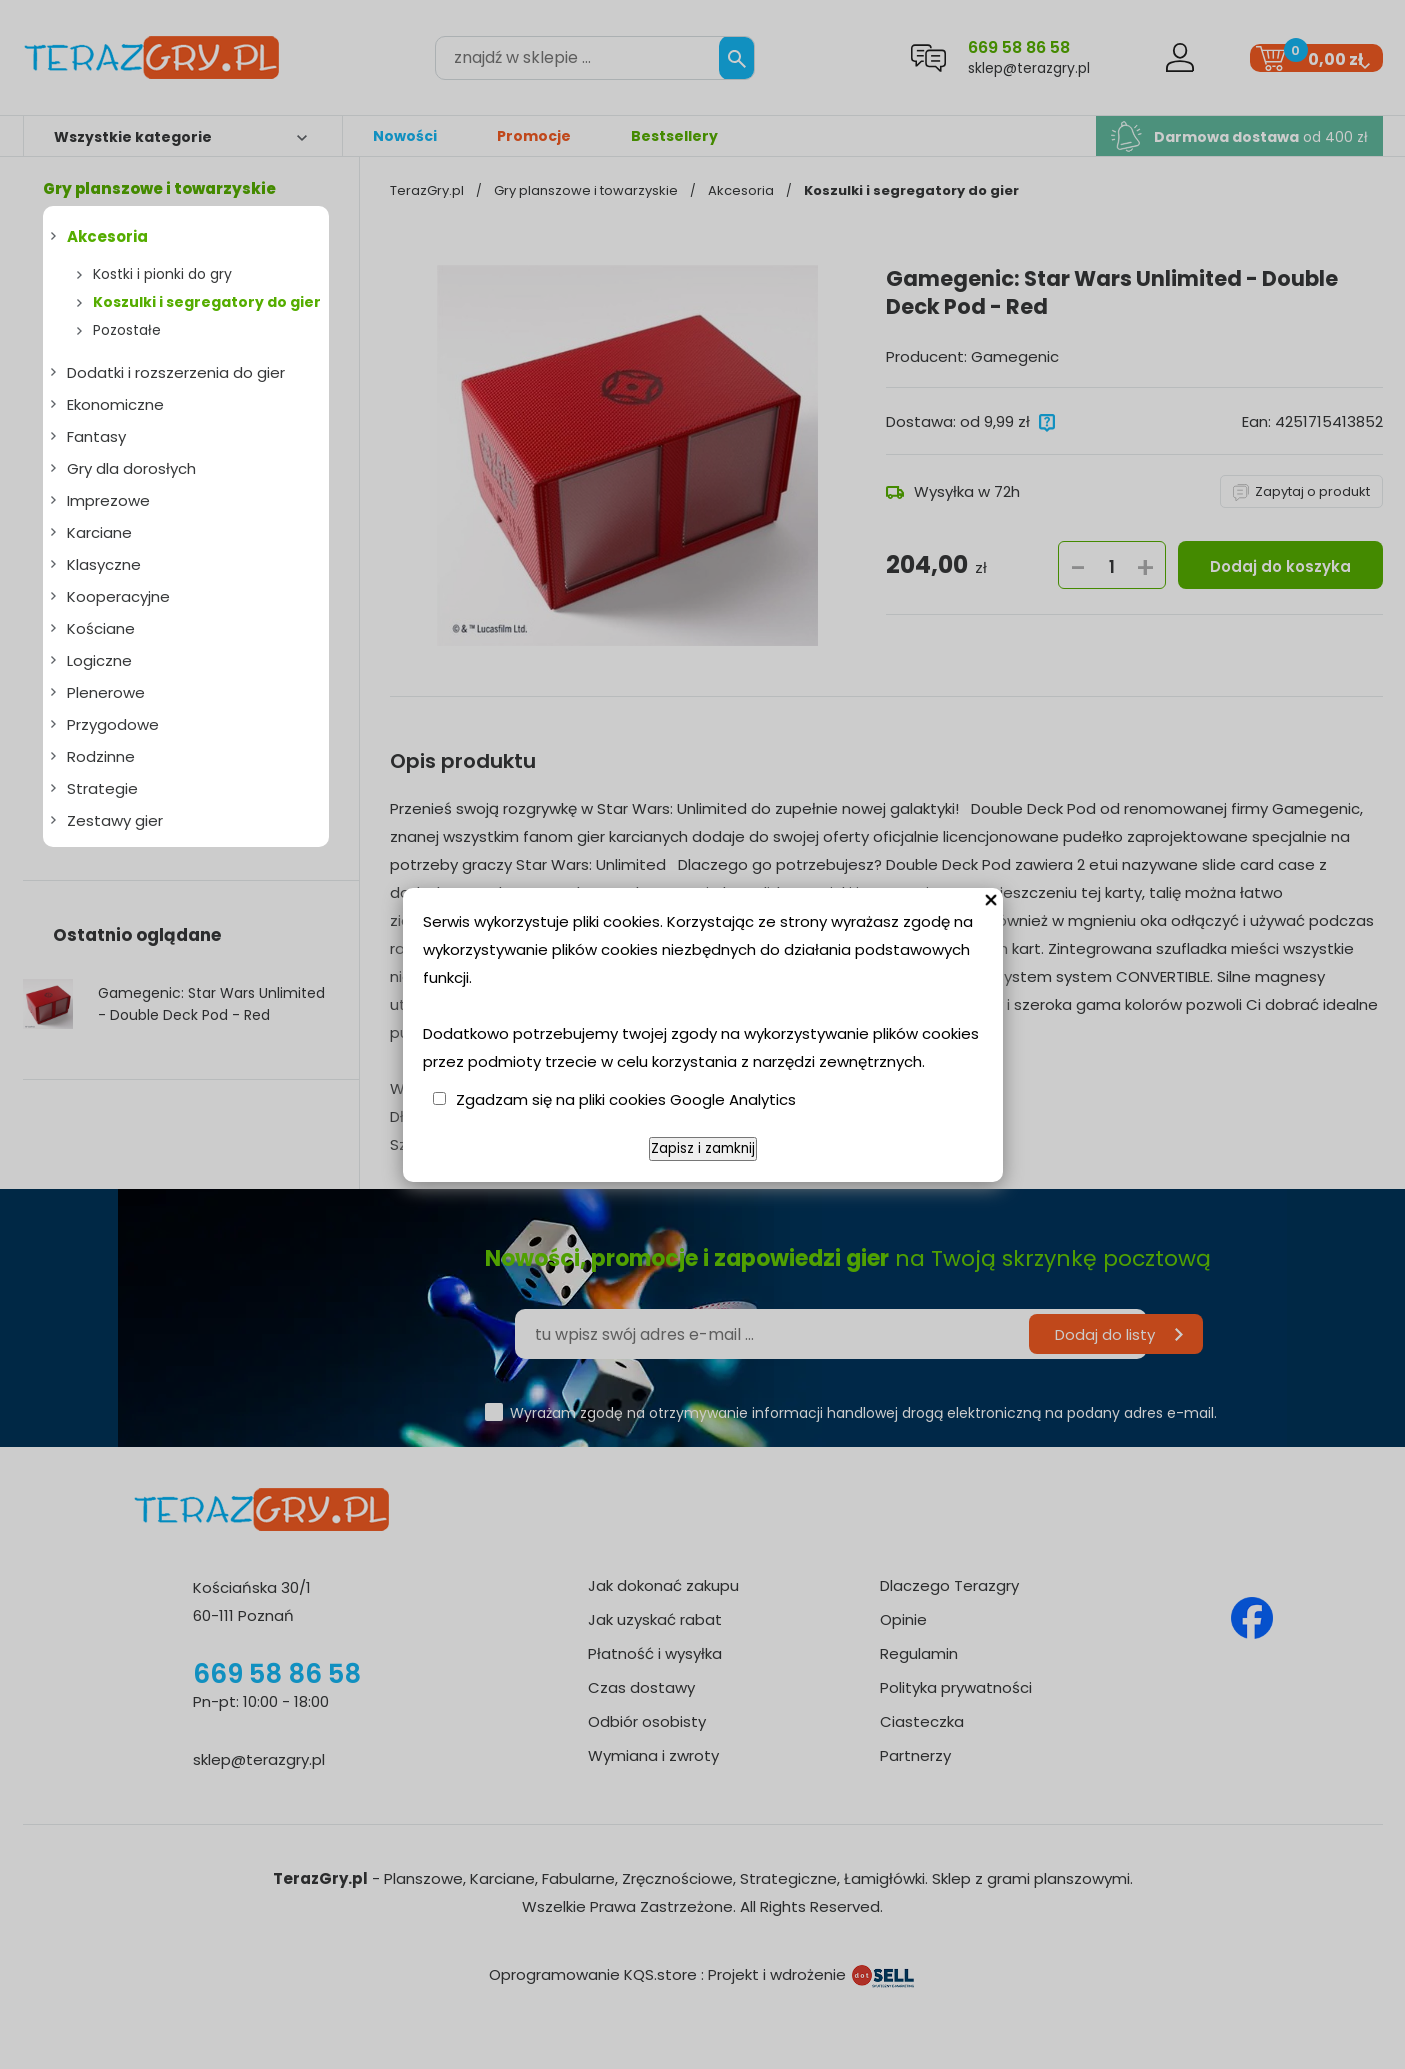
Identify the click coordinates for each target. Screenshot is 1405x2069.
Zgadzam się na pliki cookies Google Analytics (626, 1099)
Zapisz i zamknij (703, 1148)
